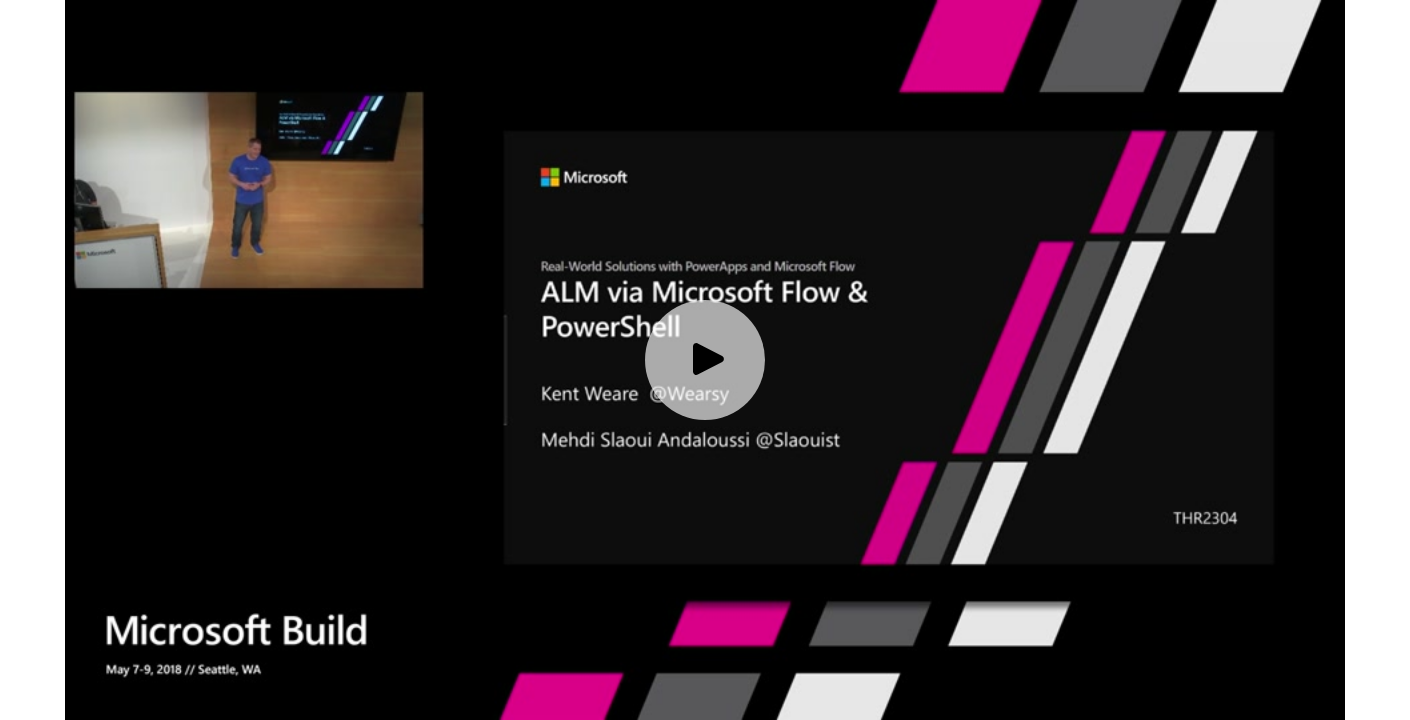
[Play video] (705, 360)
